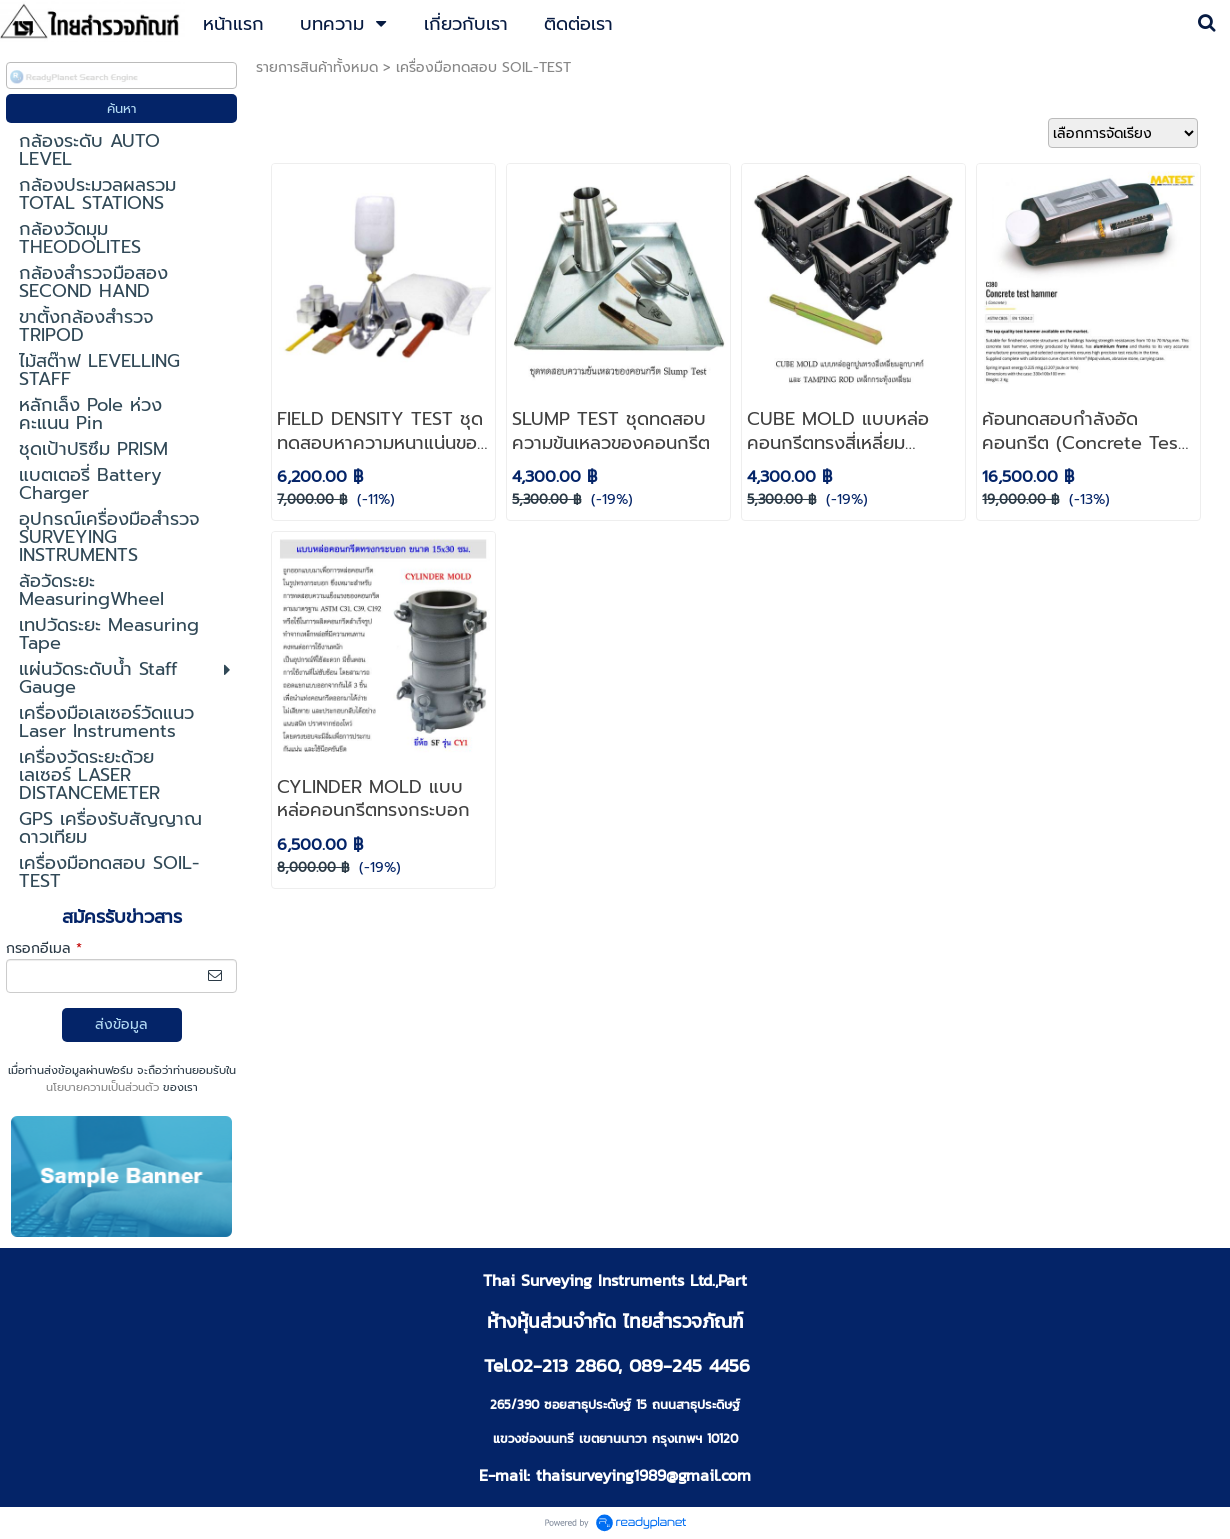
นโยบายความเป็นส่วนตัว (102, 1087)
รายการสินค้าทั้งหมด (317, 67)
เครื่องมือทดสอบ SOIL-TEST (483, 67)
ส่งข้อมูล (121, 1024)
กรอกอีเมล (44, 948)
